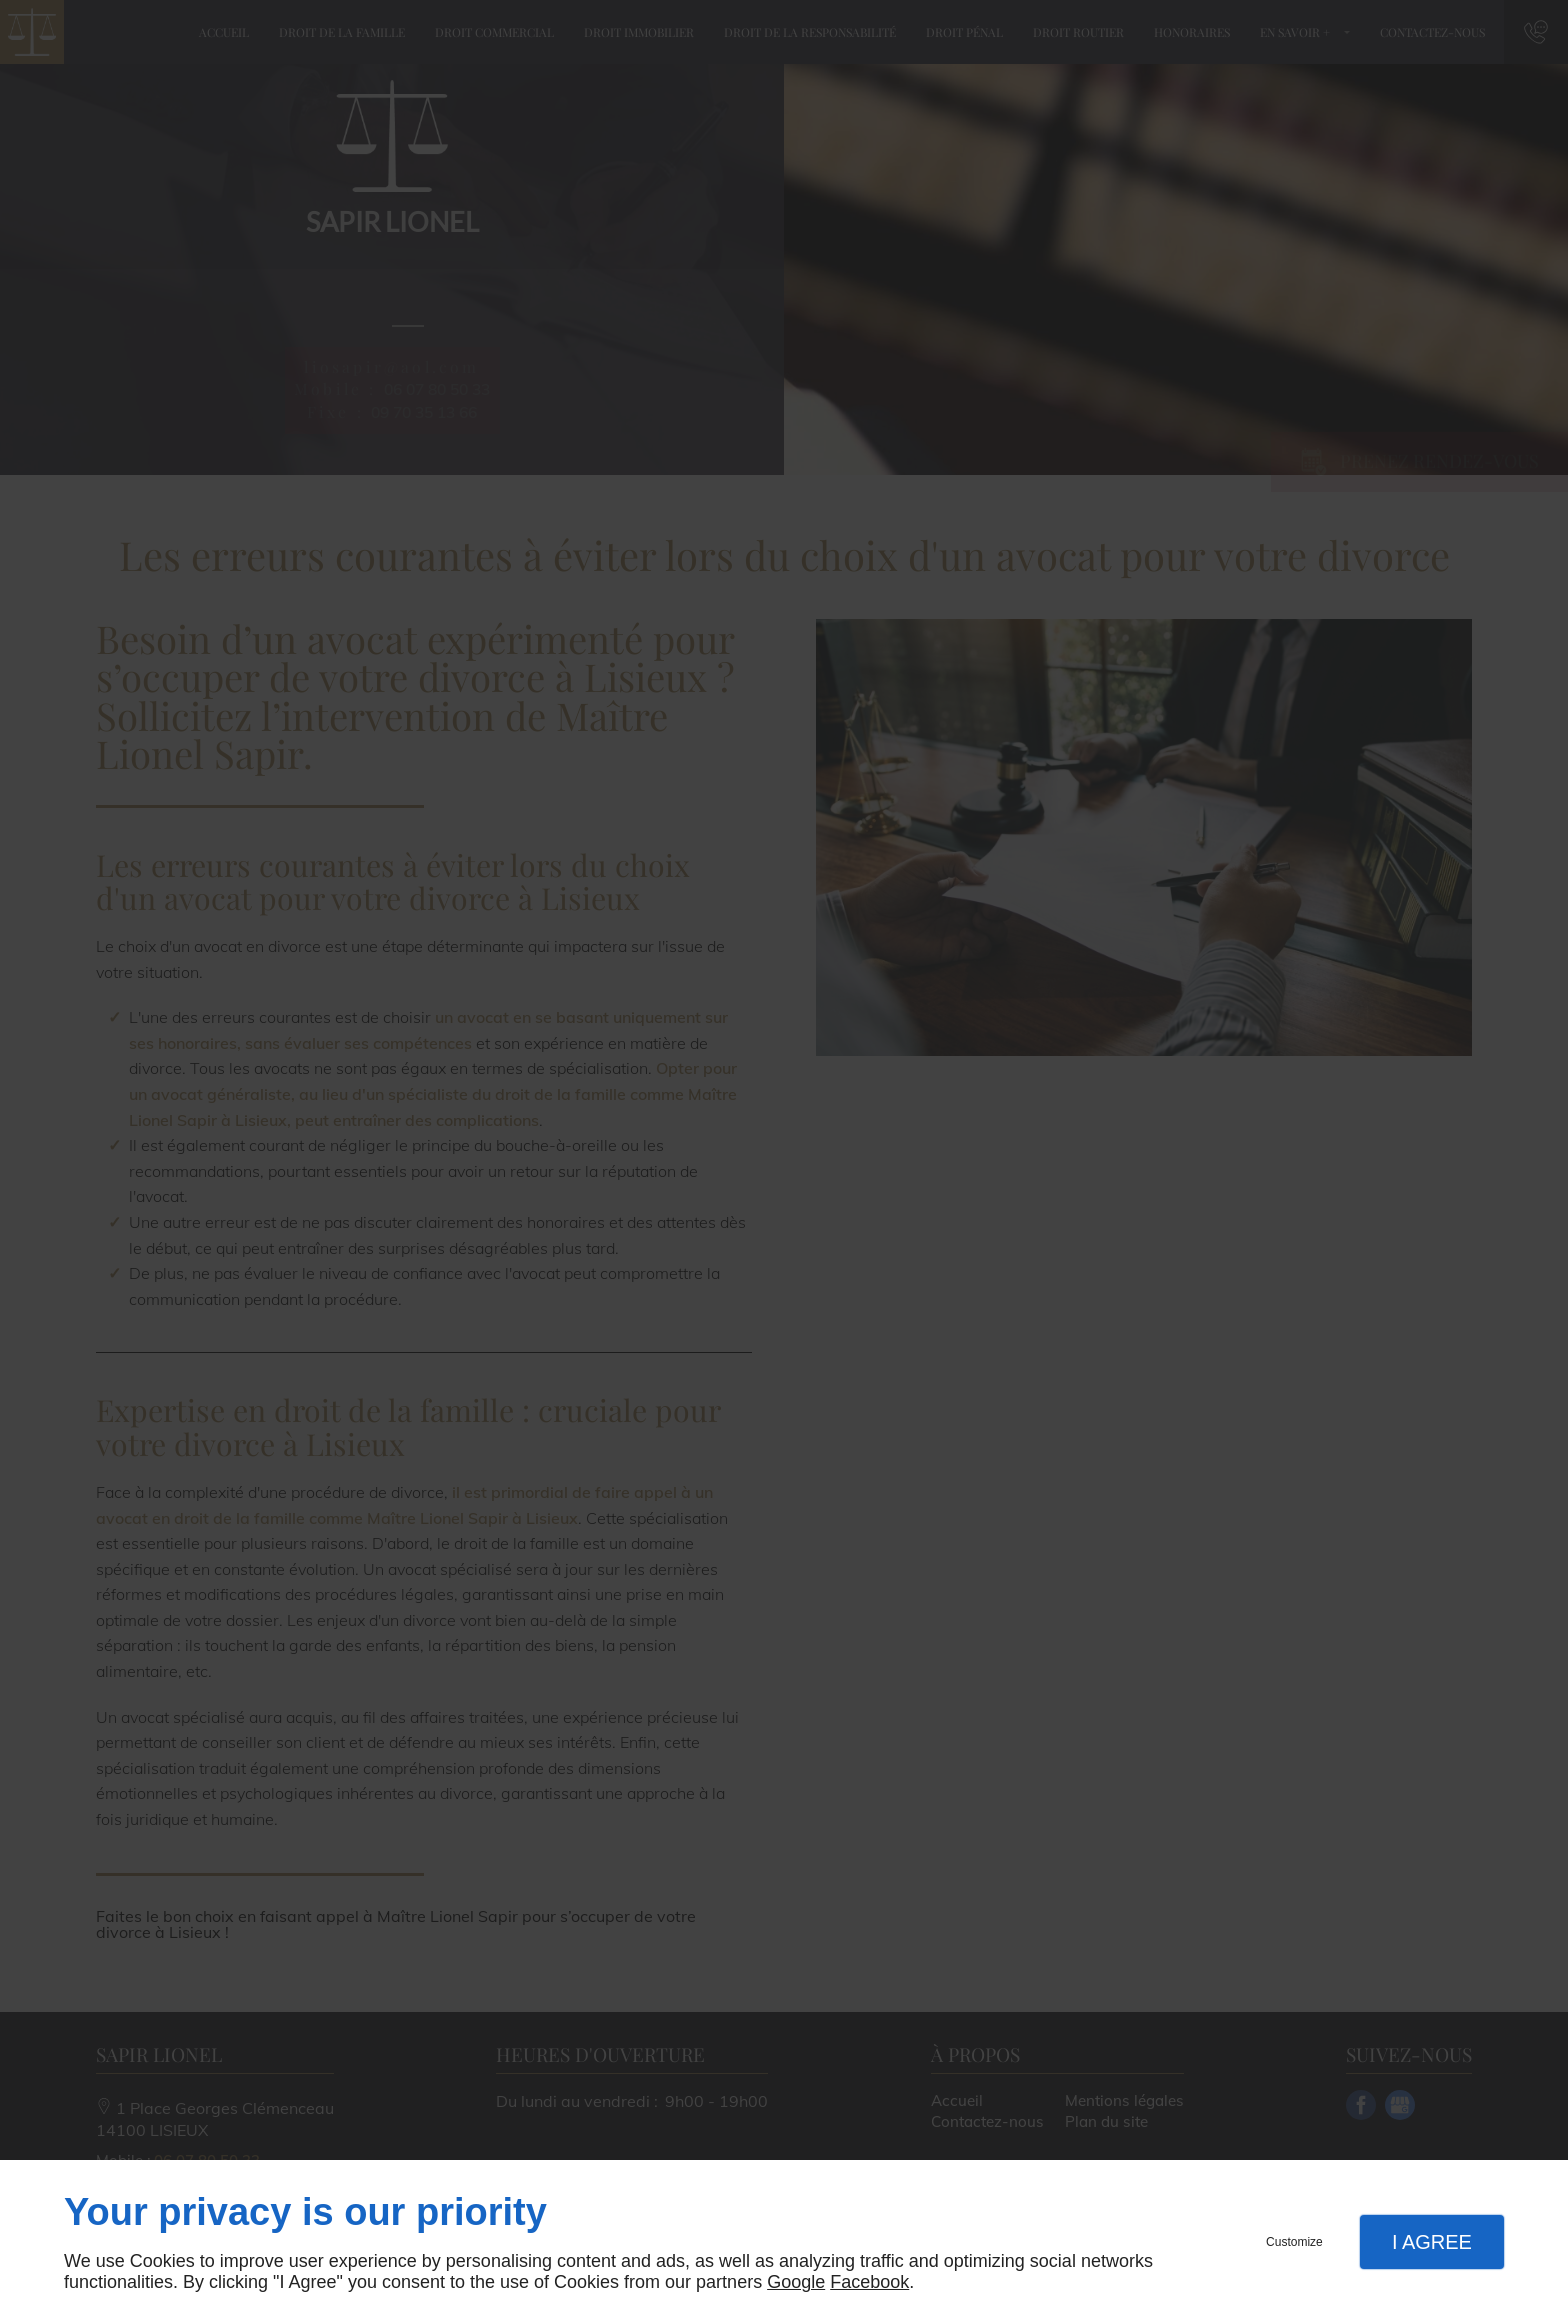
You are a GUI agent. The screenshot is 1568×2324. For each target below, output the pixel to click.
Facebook (869, 2282)
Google (796, 2282)
